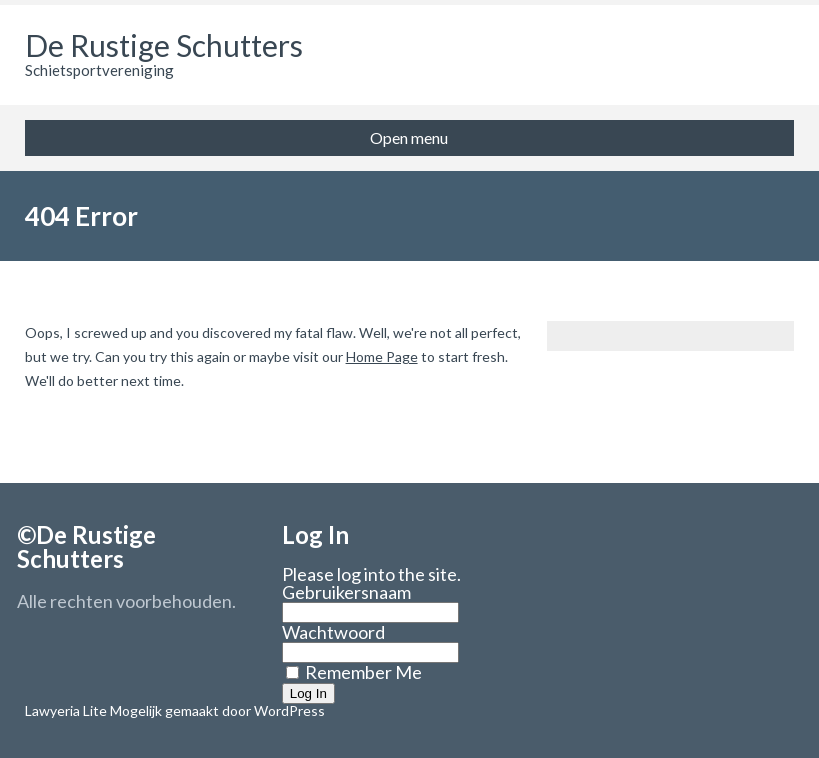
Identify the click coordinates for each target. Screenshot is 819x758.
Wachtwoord (333, 632)
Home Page (382, 356)
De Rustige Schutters (164, 45)
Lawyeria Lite (67, 710)
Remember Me (354, 672)
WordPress (288, 710)
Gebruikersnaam (346, 592)
